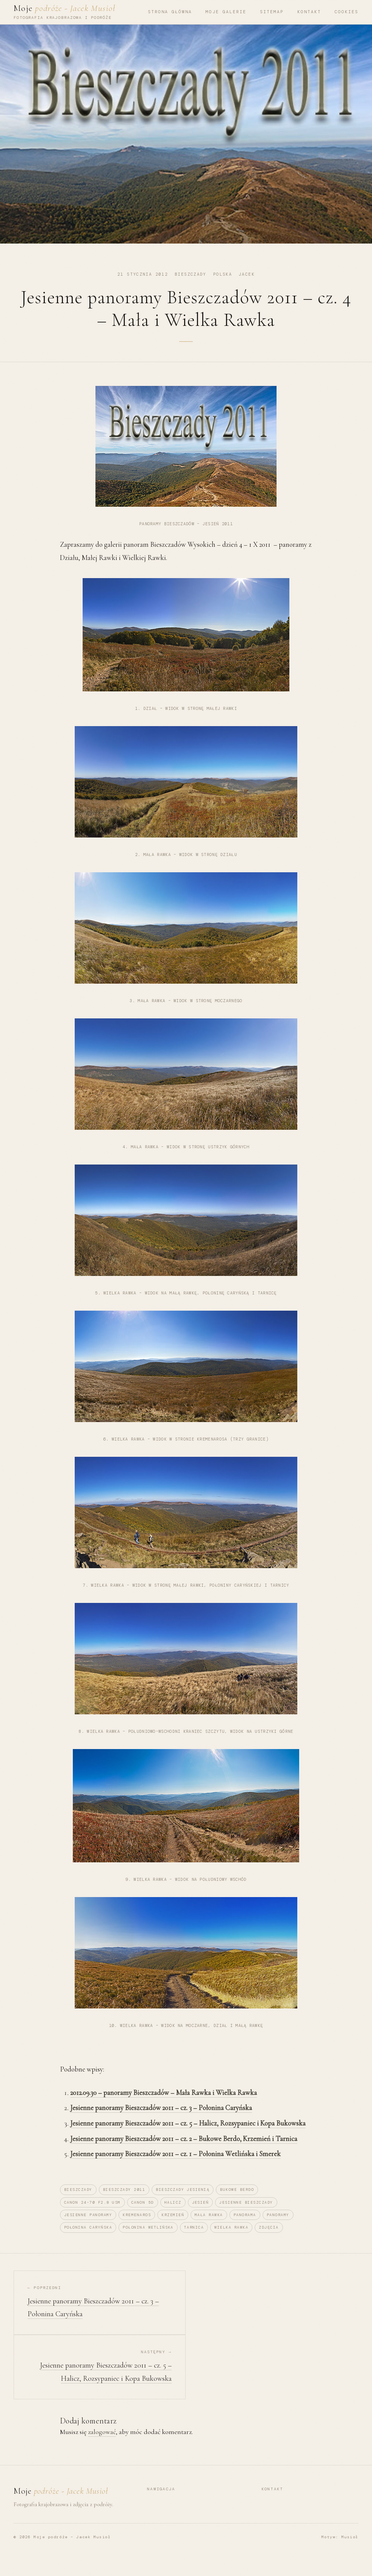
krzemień (172, 2229)
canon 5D (142, 2217)
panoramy (278, 2229)
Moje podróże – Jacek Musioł (72, 2552)
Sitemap (272, 11)
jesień (200, 2217)
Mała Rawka (209, 2229)
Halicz (172, 2217)
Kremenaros (137, 2229)
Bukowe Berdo (237, 2204)
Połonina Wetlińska (148, 2242)
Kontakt (309, 11)
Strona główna (170, 11)
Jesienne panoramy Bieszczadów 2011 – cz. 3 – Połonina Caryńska (161, 2123)
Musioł (349, 2552)
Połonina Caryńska (88, 2242)
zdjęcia (268, 2242)
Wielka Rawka (231, 2242)
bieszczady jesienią (182, 2204)
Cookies (346, 11)
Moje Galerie (226, 11)
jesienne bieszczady (246, 2217)
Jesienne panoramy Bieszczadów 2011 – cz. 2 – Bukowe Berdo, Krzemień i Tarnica (183, 2154)
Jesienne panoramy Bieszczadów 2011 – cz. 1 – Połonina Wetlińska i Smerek (175, 2169)
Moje (64, 8)
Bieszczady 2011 (124, 2204)
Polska (222, 274)
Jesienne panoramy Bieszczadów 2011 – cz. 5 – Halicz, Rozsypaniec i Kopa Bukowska (188, 2138)
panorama (245, 2229)
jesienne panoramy (88, 2229)
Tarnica (194, 2242)
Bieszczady (190, 274)
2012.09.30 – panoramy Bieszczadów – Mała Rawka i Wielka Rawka (163, 2108)
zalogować (102, 2447)
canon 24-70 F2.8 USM (92, 2217)
